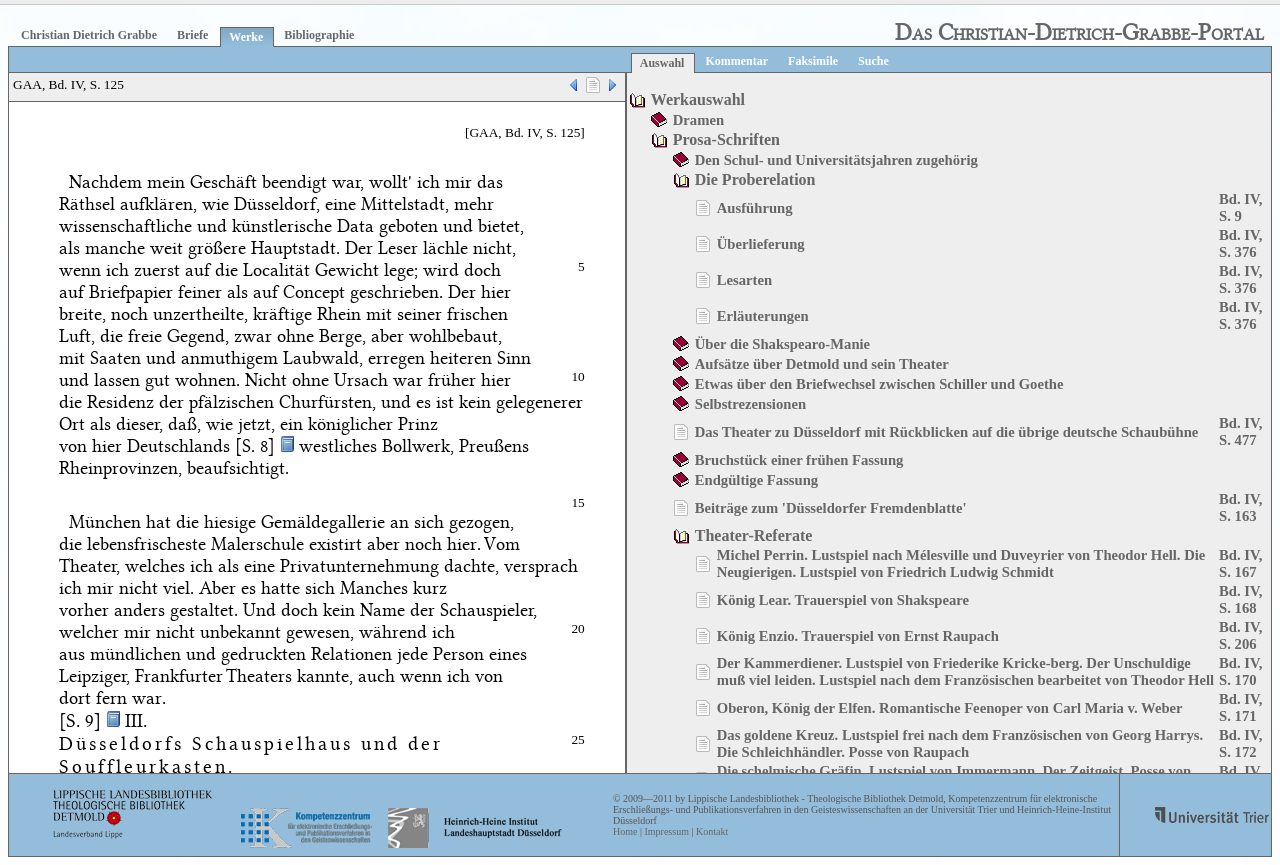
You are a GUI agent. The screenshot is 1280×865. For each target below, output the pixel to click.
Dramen (698, 120)
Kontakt (712, 831)
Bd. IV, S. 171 (1240, 707)
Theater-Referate (754, 535)
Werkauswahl (698, 99)
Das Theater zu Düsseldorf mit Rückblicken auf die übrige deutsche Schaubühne (947, 432)
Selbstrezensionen (750, 404)
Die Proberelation (755, 179)
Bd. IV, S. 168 (1240, 599)
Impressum (666, 831)
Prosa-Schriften (726, 139)
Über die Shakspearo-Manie (782, 344)
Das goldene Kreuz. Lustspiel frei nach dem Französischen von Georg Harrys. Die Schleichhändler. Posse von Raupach (960, 743)
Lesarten (744, 280)
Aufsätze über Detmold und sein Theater (822, 364)
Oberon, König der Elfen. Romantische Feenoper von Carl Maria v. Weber (950, 708)
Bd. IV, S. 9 (1240, 207)
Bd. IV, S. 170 (1240, 671)
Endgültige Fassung (756, 480)
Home (625, 831)
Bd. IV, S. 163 (1240, 507)
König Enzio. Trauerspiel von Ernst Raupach (858, 636)
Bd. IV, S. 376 (1240, 243)
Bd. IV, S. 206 (1240, 635)
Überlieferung (761, 244)
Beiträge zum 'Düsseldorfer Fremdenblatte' (831, 508)
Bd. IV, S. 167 (1240, 563)
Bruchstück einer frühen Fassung (799, 460)
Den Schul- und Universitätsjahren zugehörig (836, 160)
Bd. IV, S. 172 (1240, 743)
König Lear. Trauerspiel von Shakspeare (843, 600)
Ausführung (755, 208)
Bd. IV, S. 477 (1240, 431)
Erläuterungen (763, 316)
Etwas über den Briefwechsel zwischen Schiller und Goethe (879, 384)
